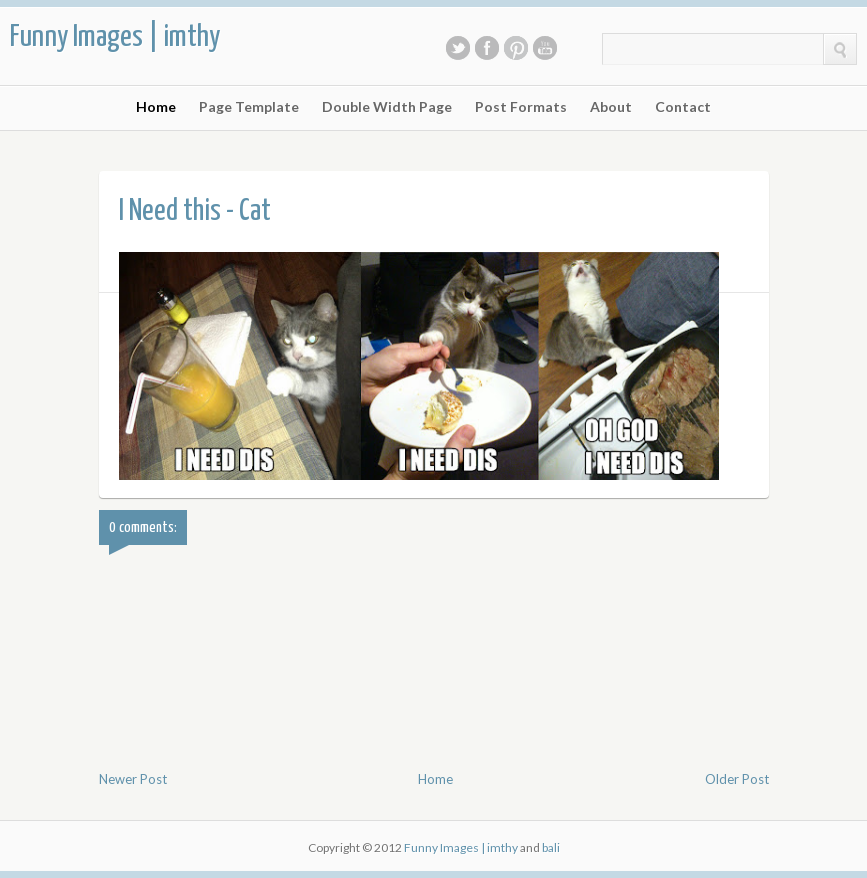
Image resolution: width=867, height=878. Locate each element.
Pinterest (516, 48)
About (611, 107)
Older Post (737, 779)
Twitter (458, 48)
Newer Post (133, 779)
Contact (683, 107)
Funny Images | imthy (115, 37)
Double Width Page (387, 107)
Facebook (487, 48)
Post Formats (521, 107)
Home (156, 107)
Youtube (545, 48)
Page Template (249, 107)
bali (551, 847)
